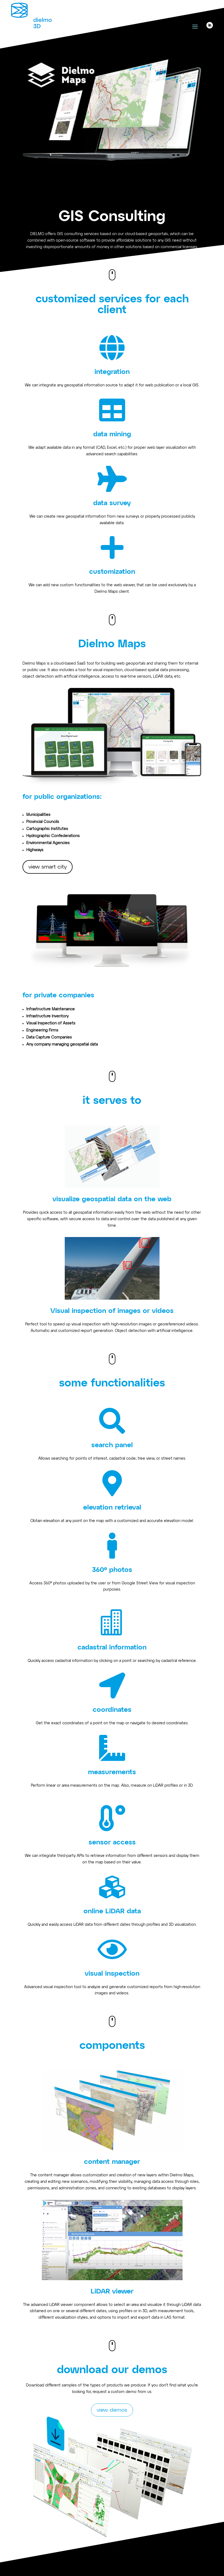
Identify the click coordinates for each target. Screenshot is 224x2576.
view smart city (47, 867)
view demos (112, 2410)
